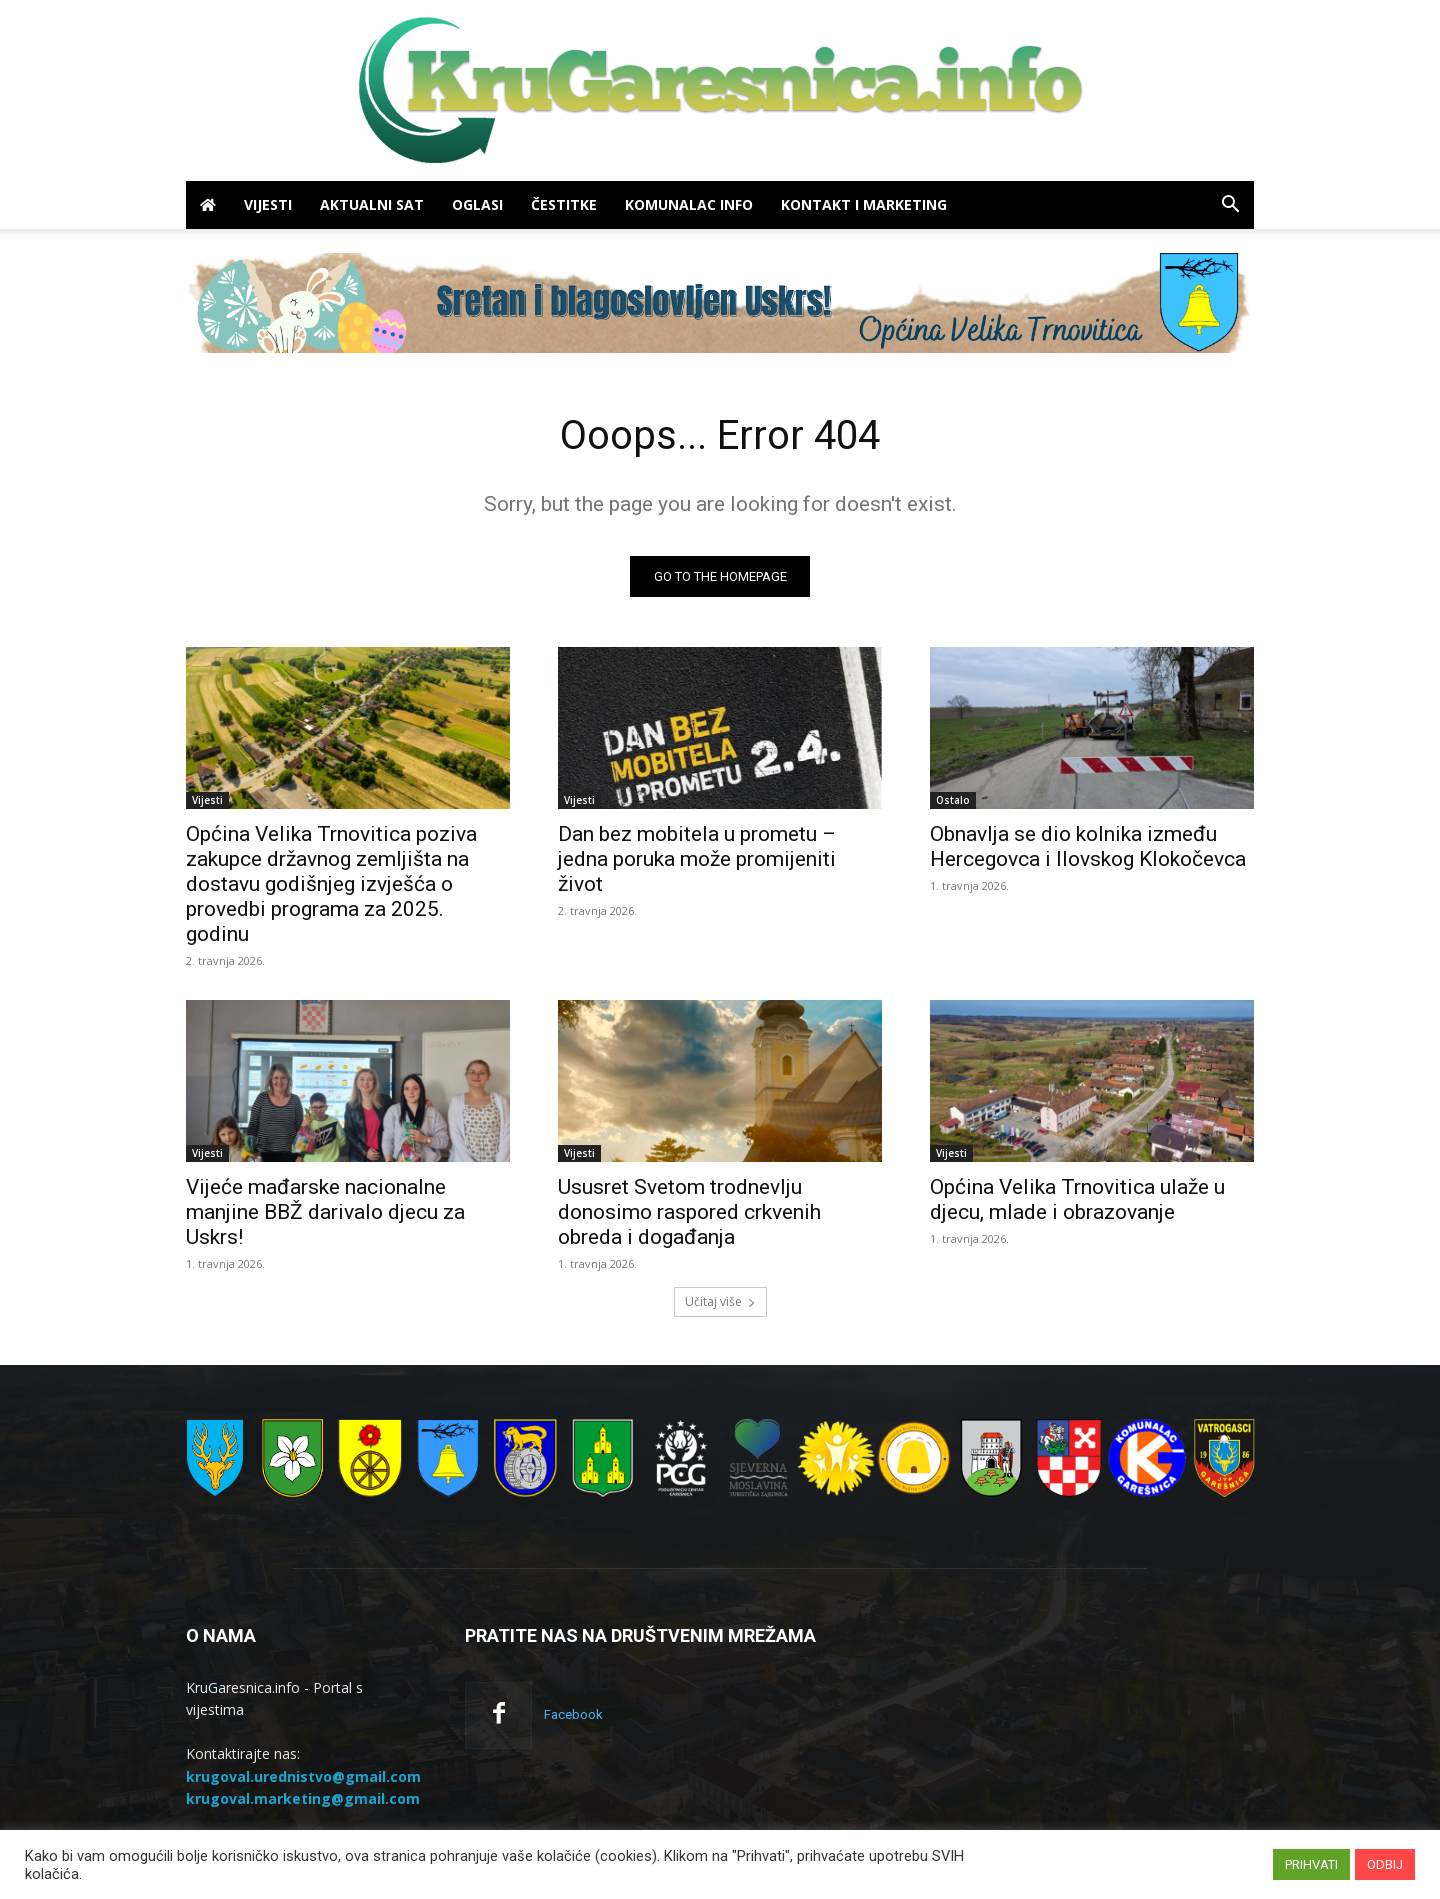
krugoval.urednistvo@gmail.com (303, 1775)
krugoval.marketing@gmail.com (303, 1797)
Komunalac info (689, 204)
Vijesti (268, 204)
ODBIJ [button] (1385, 1864)
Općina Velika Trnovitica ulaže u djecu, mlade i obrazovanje (1077, 1199)
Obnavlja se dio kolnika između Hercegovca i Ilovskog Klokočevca (1088, 846)
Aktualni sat (372, 204)
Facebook (573, 1714)
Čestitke (564, 204)
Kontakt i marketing (864, 204)
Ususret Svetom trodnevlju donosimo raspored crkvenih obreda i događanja (689, 1212)
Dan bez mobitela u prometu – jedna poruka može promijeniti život (697, 859)
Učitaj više (720, 1301)
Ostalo (953, 800)
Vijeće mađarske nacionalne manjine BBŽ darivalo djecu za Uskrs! (325, 1212)
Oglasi (477, 204)
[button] (1230, 206)
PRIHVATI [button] (1311, 1864)
